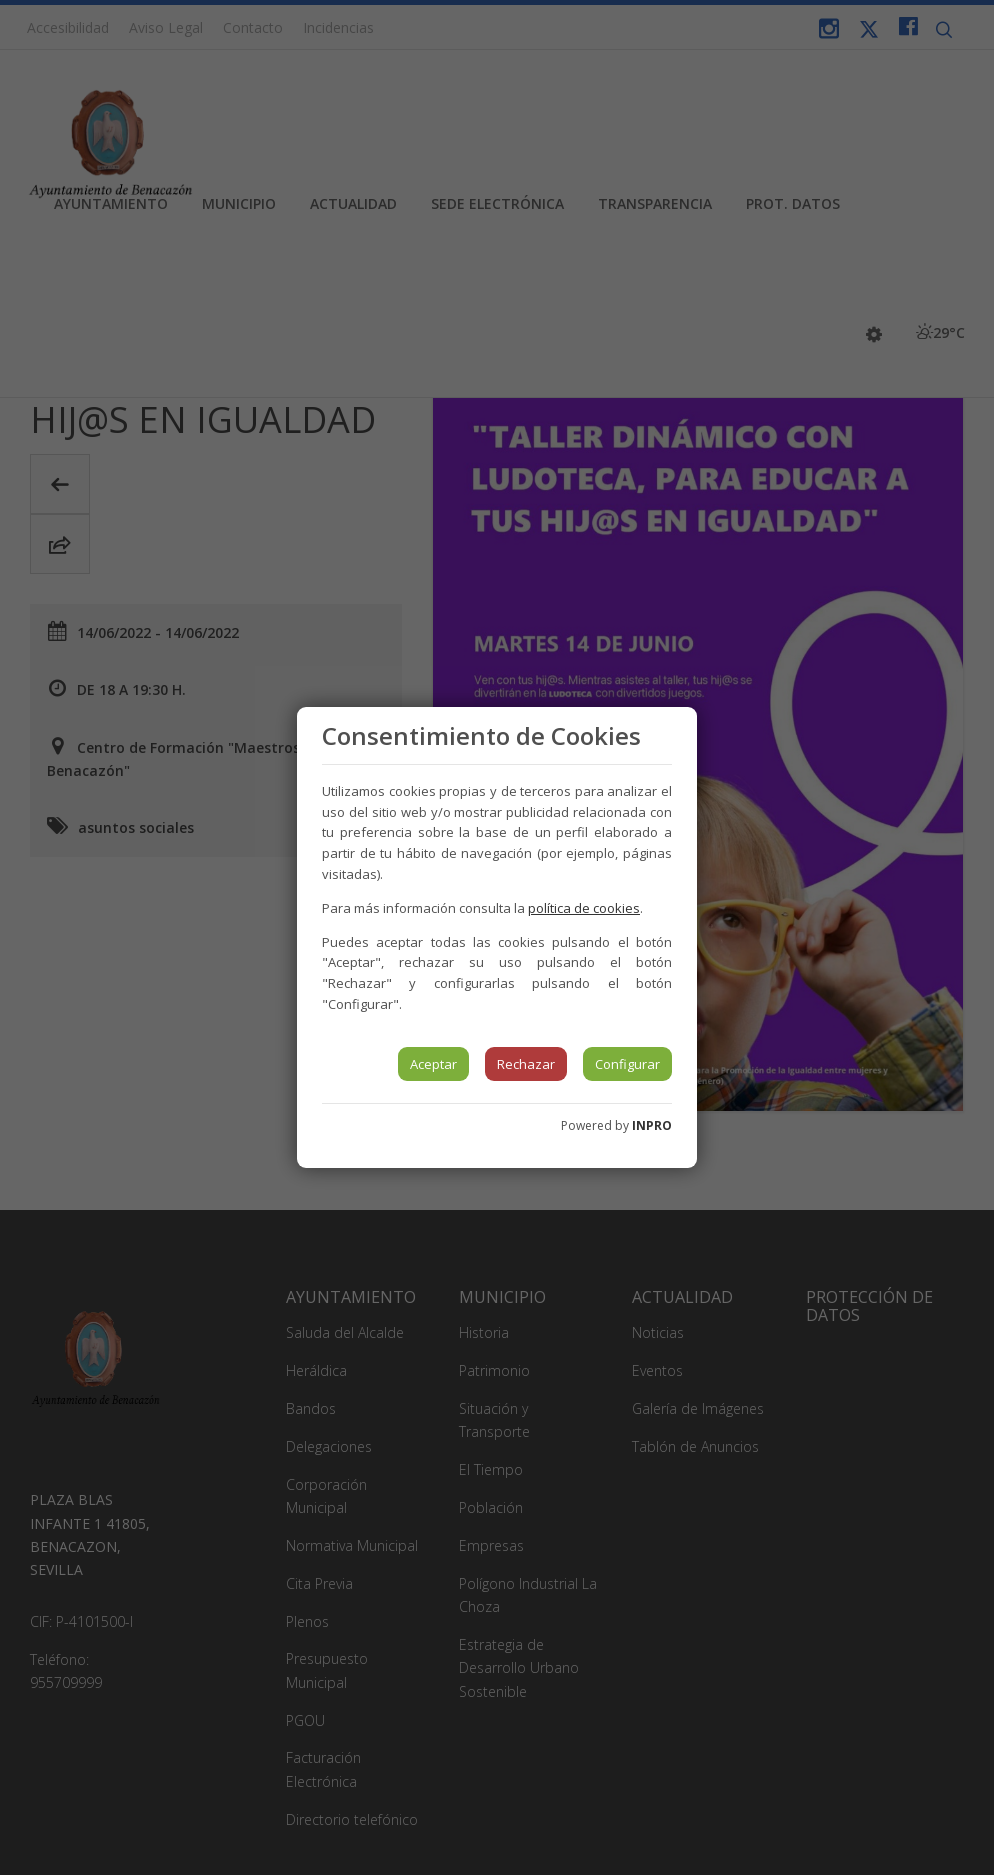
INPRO (652, 1125)
